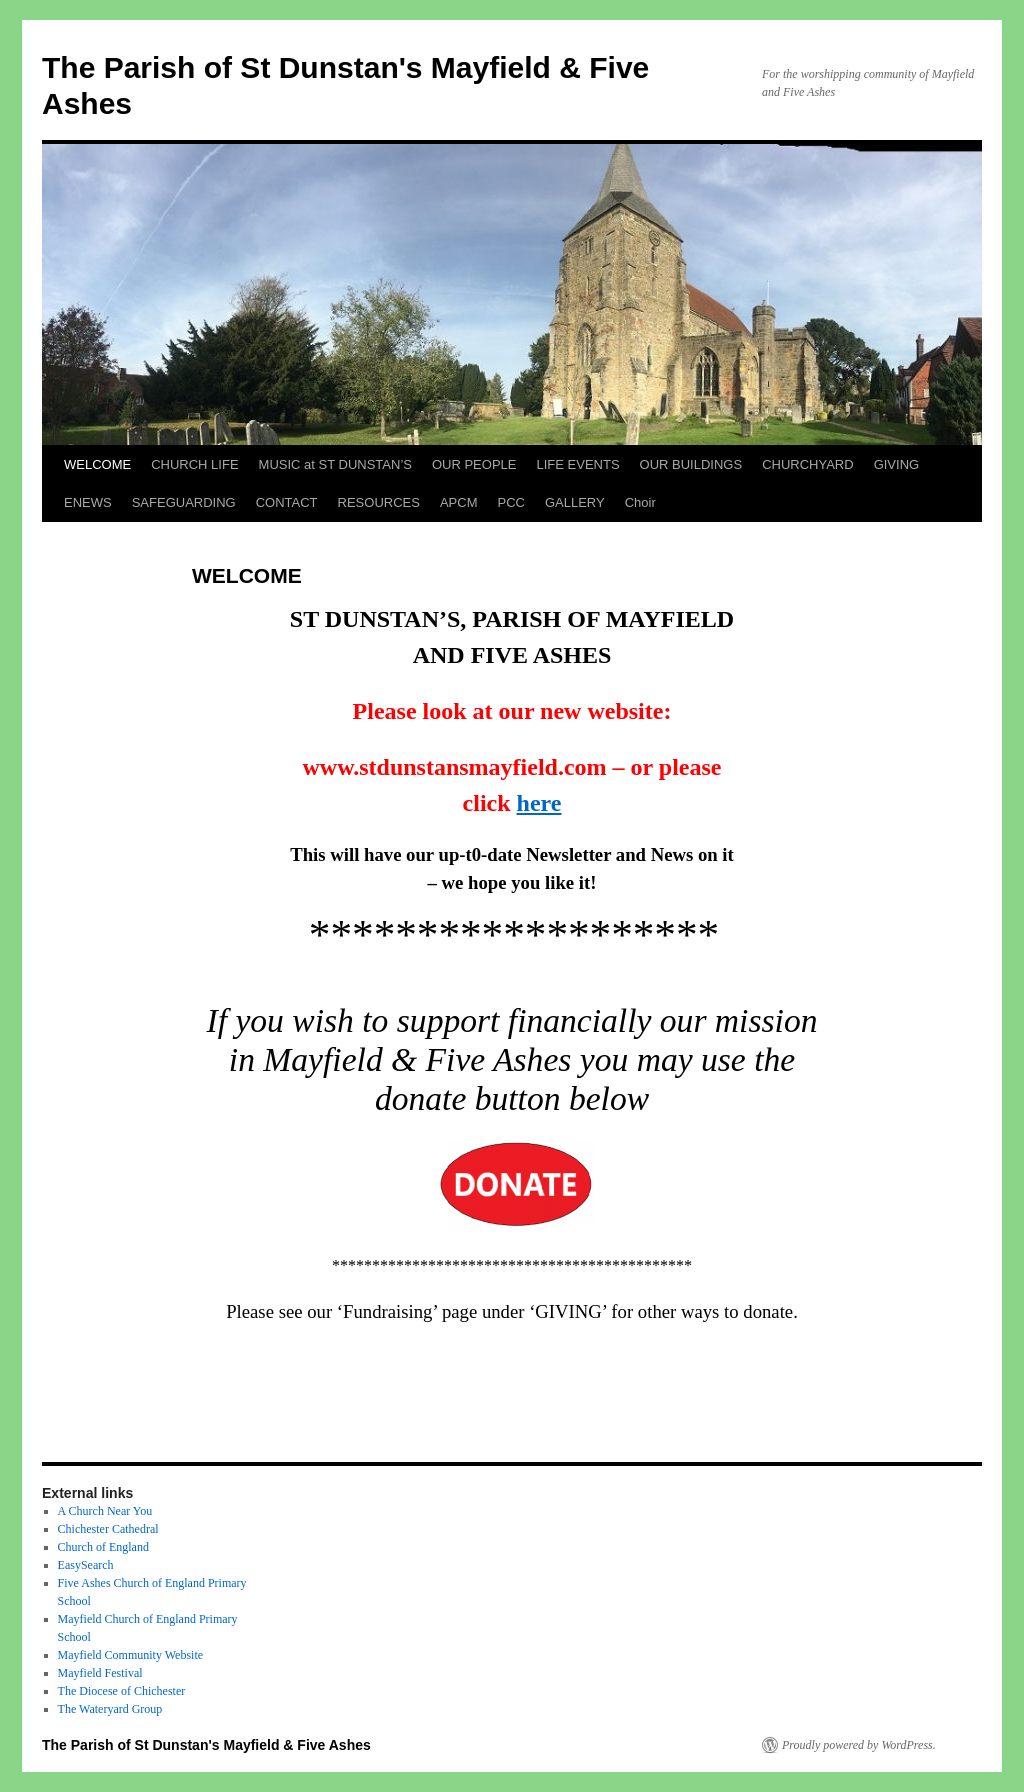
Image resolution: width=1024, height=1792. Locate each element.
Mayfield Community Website (130, 1655)
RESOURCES (379, 502)
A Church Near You (105, 1511)
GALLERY (575, 502)
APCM (459, 502)
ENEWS (88, 502)
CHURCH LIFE (194, 464)
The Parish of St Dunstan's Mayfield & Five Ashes (206, 1745)
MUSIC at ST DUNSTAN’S (335, 464)
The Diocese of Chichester (122, 1691)
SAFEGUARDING (184, 502)
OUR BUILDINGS (691, 464)
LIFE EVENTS (577, 464)
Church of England (103, 1547)
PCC (510, 502)
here (539, 803)
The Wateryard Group (110, 1709)
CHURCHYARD (807, 464)
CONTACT (287, 502)
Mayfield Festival (100, 1673)
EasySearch (86, 1565)
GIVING (897, 464)
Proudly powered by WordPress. (859, 1745)
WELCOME (97, 464)
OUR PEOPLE (474, 464)
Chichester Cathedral (108, 1529)
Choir (640, 502)
